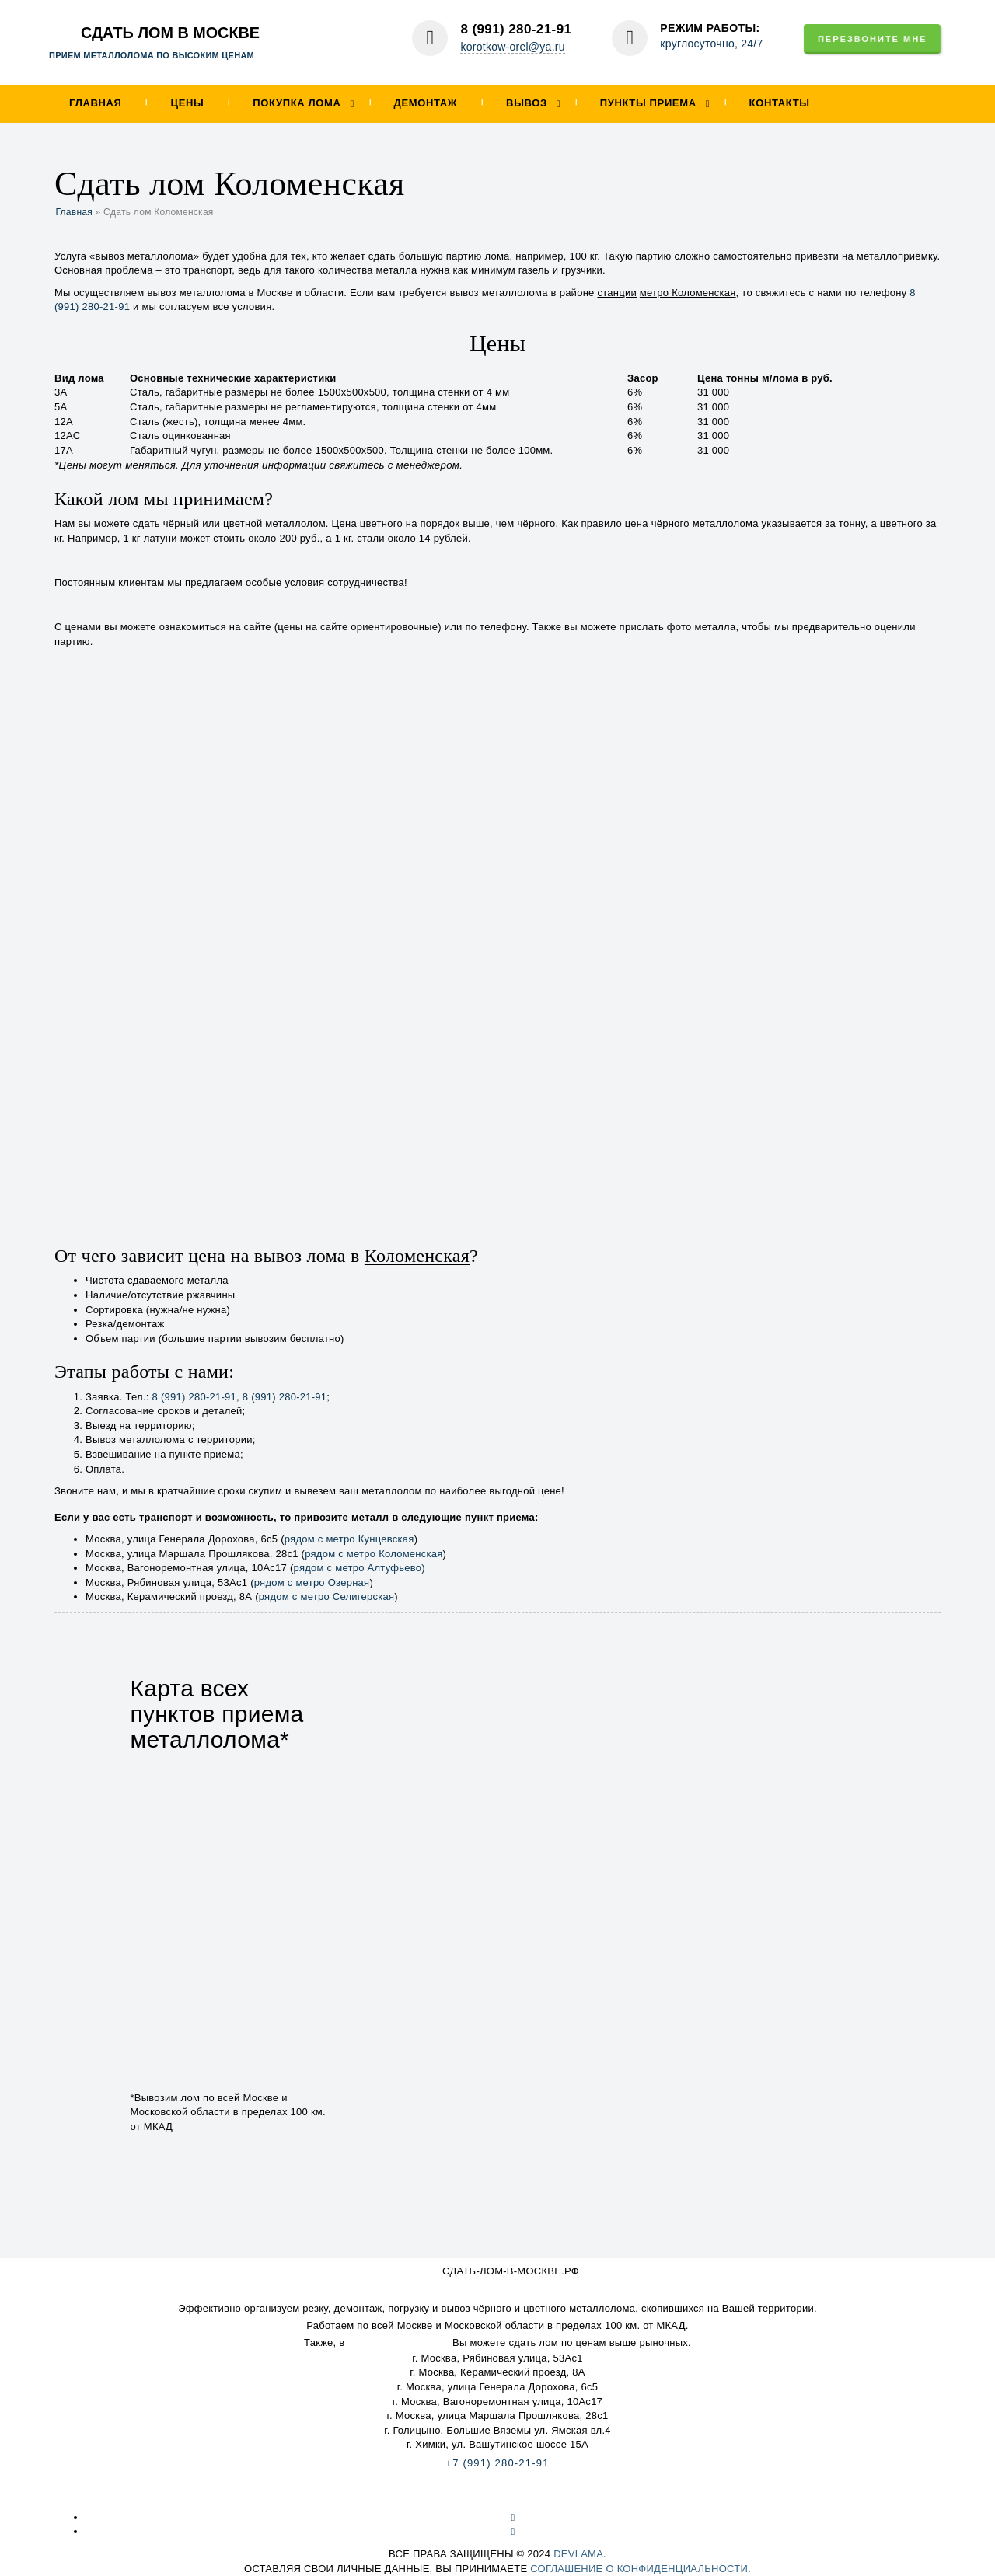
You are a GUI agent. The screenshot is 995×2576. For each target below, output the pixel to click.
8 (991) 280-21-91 (515, 29)
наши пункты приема (398, 2342)
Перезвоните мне (872, 39)
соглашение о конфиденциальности (639, 2568)
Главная (95, 103)
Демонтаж (425, 103)
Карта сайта (497, 2495)
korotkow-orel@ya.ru (512, 46)
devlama (578, 2554)
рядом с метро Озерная (312, 1582)
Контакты (779, 103)
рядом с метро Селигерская (327, 1596)
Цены (187, 103)
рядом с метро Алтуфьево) (359, 1568)
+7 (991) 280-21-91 (497, 2463)
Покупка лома (296, 103)
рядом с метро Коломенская (373, 1554)
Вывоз (526, 103)
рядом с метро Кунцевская (349, 1539)
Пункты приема (648, 103)
